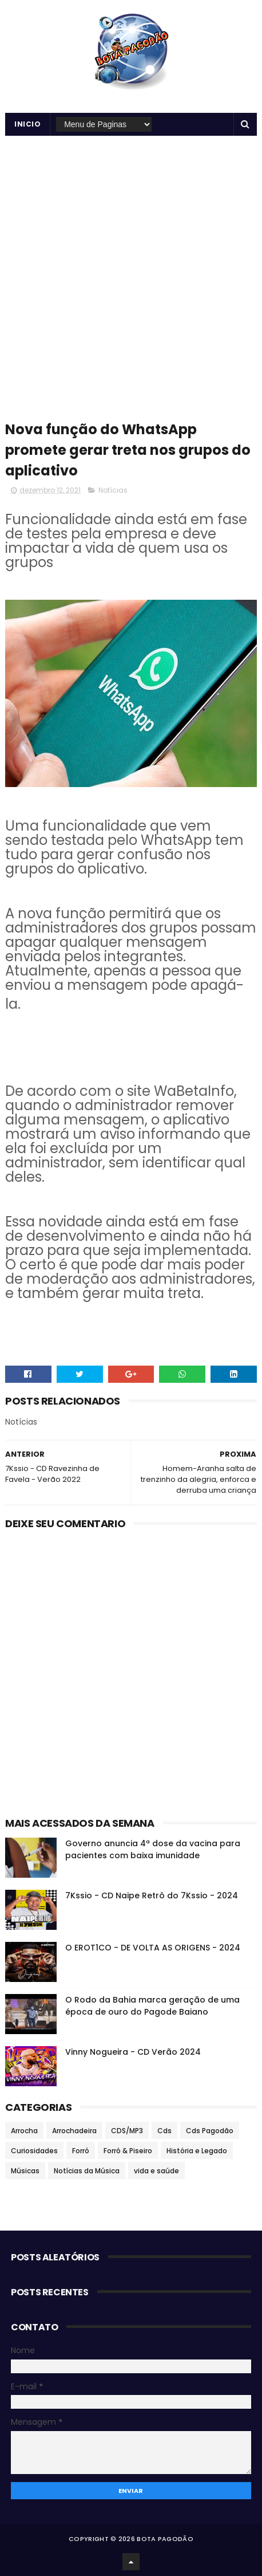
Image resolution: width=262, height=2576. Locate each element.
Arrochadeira (74, 2130)
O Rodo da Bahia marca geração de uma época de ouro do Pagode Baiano (152, 2005)
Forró (80, 2151)
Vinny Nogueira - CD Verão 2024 (133, 2052)
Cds (164, 2130)
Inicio (27, 124)
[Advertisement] (131, 272)
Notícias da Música (87, 2171)
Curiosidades (34, 2151)
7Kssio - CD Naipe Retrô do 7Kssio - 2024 (151, 1895)
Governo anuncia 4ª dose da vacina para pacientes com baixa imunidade (152, 1849)
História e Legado (196, 2151)
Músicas (25, 2171)
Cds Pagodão (209, 2130)
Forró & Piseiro (128, 2151)
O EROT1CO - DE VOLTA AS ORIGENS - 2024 (152, 1947)
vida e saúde (156, 2171)
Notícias (113, 490)
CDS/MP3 (127, 2130)
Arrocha (24, 2130)
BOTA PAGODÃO (165, 2538)
